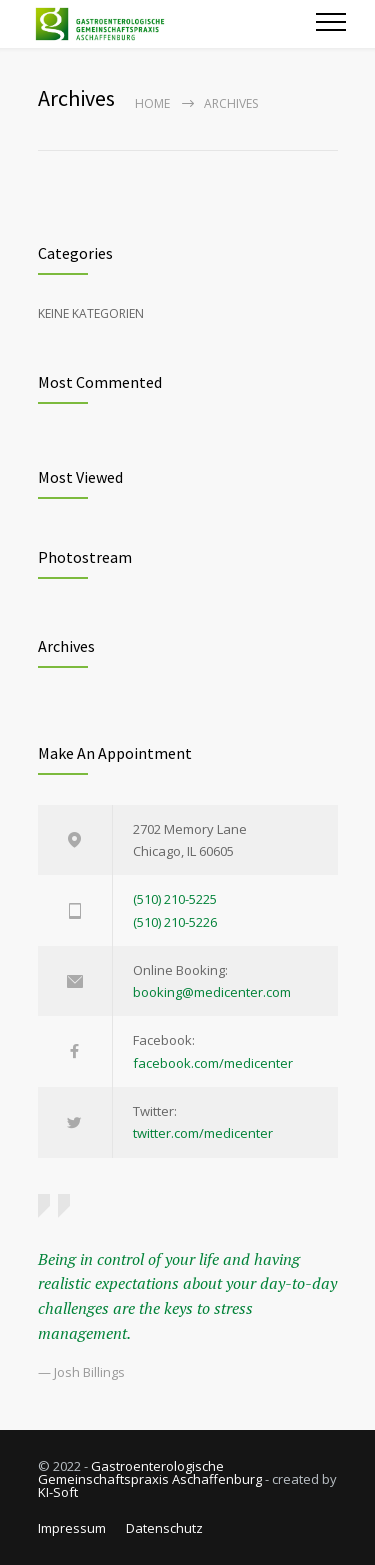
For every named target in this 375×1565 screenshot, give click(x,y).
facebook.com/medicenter (213, 1063)
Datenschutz (164, 1528)
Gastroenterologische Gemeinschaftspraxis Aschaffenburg (150, 1472)
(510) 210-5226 (175, 922)
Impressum (72, 1528)
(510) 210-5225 (175, 899)
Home (152, 103)
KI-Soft (58, 1492)
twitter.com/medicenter (203, 1133)
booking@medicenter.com (212, 992)
